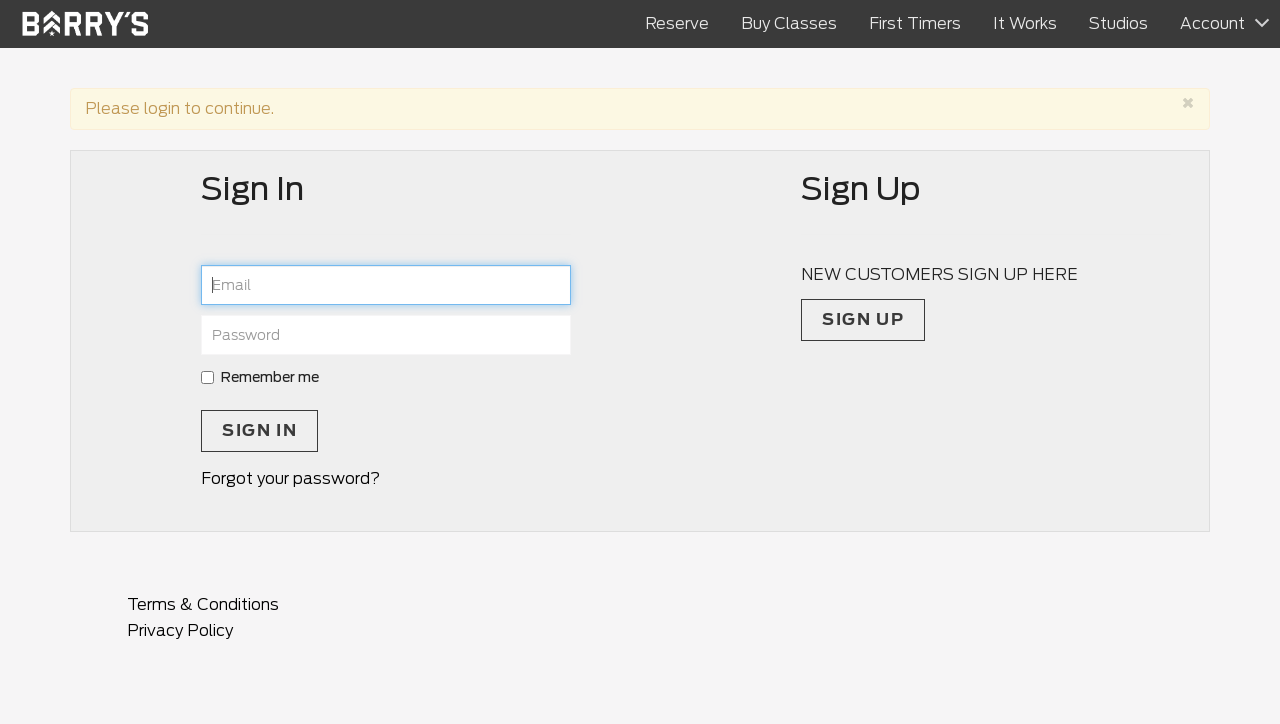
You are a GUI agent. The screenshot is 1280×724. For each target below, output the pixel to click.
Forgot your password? (290, 478)
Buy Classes (789, 23)
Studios (1118, 23)
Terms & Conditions (203, 604)
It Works (1025, 23)
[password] (386, 335)
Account (1212, 23)
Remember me (260, 377)
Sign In (259, 430)
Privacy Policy (180, 630)
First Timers (915, 23)
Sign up (863, 319)
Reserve (677, 23)
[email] (386, 285)
